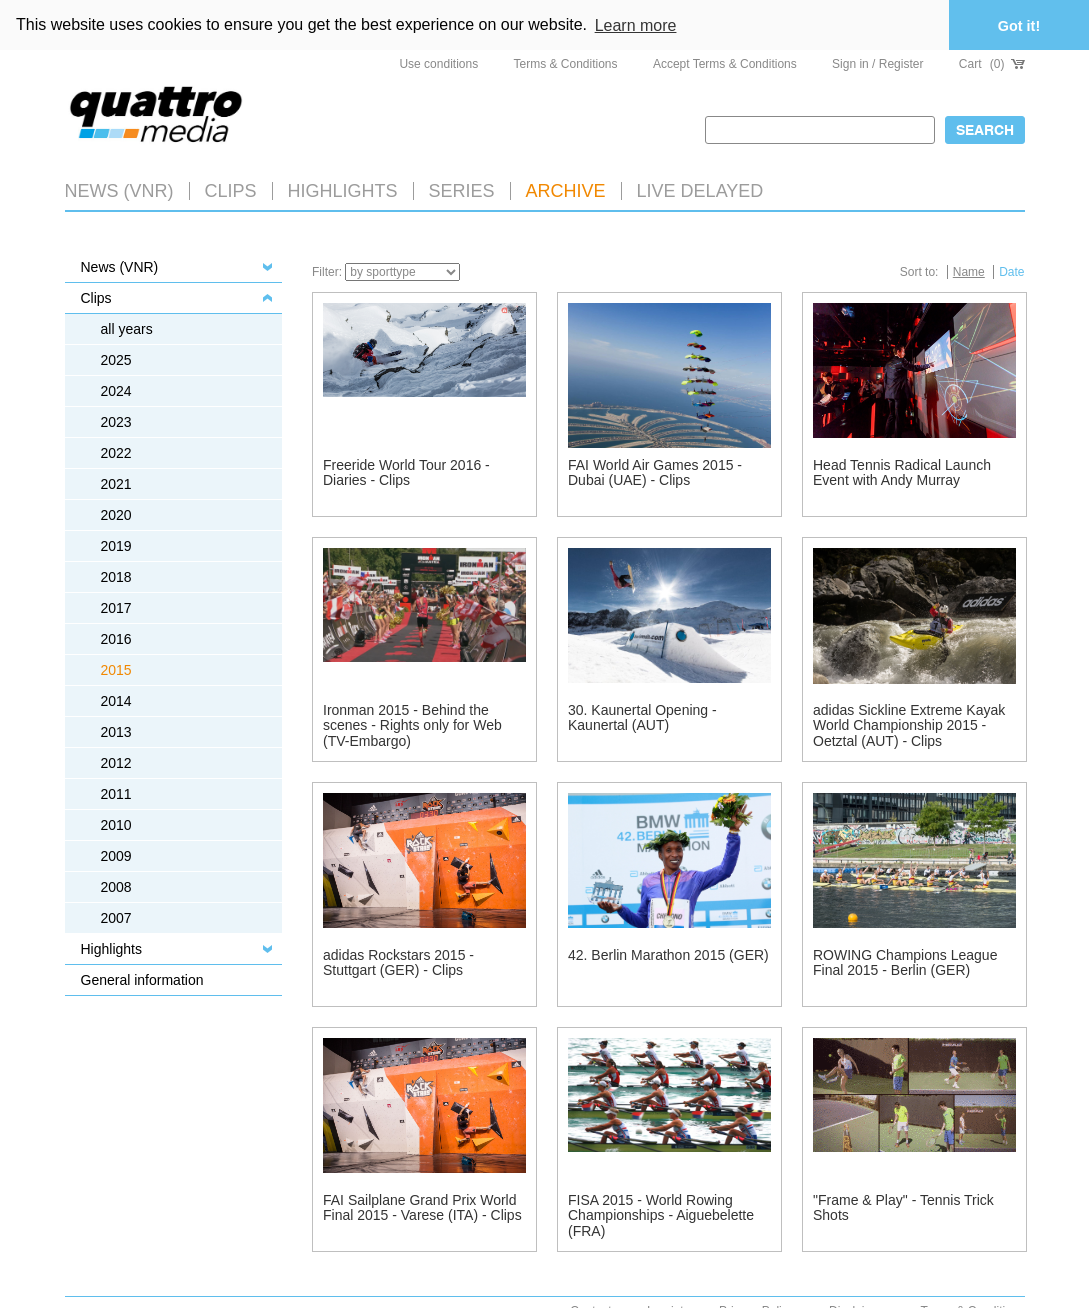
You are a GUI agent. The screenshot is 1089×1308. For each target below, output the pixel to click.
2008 (116, 885)
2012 (116, 761)
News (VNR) (119, 189)
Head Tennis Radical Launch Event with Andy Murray (902, 470)
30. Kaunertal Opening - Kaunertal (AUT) (642, 715)
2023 (116, 420)
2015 (116, 668)
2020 (116, 513)
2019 (116, 544)
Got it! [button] (1019, 26)
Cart (992, 62)
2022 (116, 451)
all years (127, 327)
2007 (116, 916)
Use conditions (438, 62)
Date (1011, 270)
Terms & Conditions (566, 62)
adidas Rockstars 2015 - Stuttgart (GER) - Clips (398, 960)
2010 (116, 823)
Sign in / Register (877, 62)
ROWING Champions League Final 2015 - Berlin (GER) (905, 960)
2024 (116, 389)
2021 (116, 482)
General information (142, 978)
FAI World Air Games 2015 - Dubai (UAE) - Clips (655, 470)
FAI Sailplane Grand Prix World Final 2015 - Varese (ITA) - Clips (422, 1205)
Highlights (111, 947)
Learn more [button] (636, 25)
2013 (116, 730)
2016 (116, 637)
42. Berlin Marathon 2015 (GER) (668, 953)
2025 (116, 358)
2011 (116, 792)
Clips (231, 189)
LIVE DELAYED (700, 189)
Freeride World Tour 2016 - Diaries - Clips (406, 470)
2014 (116, 699)
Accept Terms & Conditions (725, 62)
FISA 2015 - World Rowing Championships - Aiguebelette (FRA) (661, 1213)
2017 (116, 606)
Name (969, 270)
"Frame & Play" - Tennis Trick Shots (903, 1205)
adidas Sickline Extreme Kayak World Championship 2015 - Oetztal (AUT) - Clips (909, 723)
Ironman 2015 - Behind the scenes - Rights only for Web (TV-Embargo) (412, 723)
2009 (116, 854)
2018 (116, 575)
